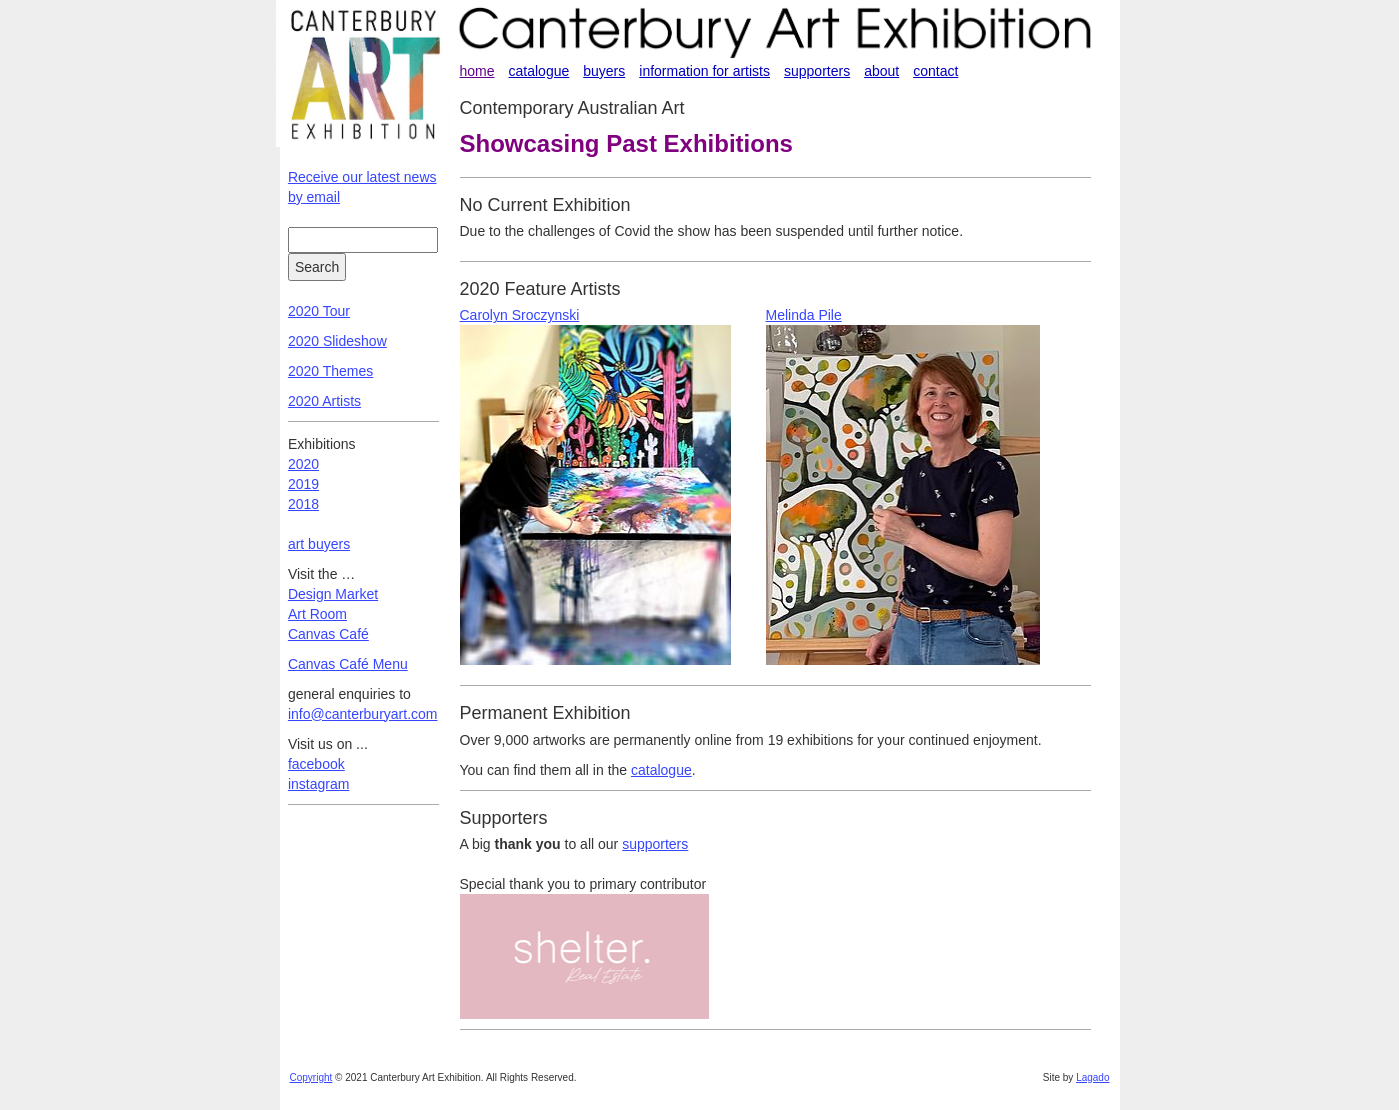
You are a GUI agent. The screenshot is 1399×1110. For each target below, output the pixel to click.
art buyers (319, 544)
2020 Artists (324, 401)
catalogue (661, 770)
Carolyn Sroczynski (520, 315)
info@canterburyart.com (363, 714)
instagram (318, 784)
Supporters (504, 818)
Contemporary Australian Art (572, 108)
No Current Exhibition (545, 205)
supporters (655, 844)
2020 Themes (330, 371)
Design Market (333, 594)
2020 (303, 464)
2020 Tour (319, 311)
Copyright (311, 1077)
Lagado (1092, 1077)
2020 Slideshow (337, 341)
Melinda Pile (804, 315)
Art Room (317, 614)
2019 (303, 484)
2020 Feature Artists (540, 289)
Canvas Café (328, 634)
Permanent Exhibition (545, 713)
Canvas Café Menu (348, 664)
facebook (316, 764)
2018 (303, 504)
